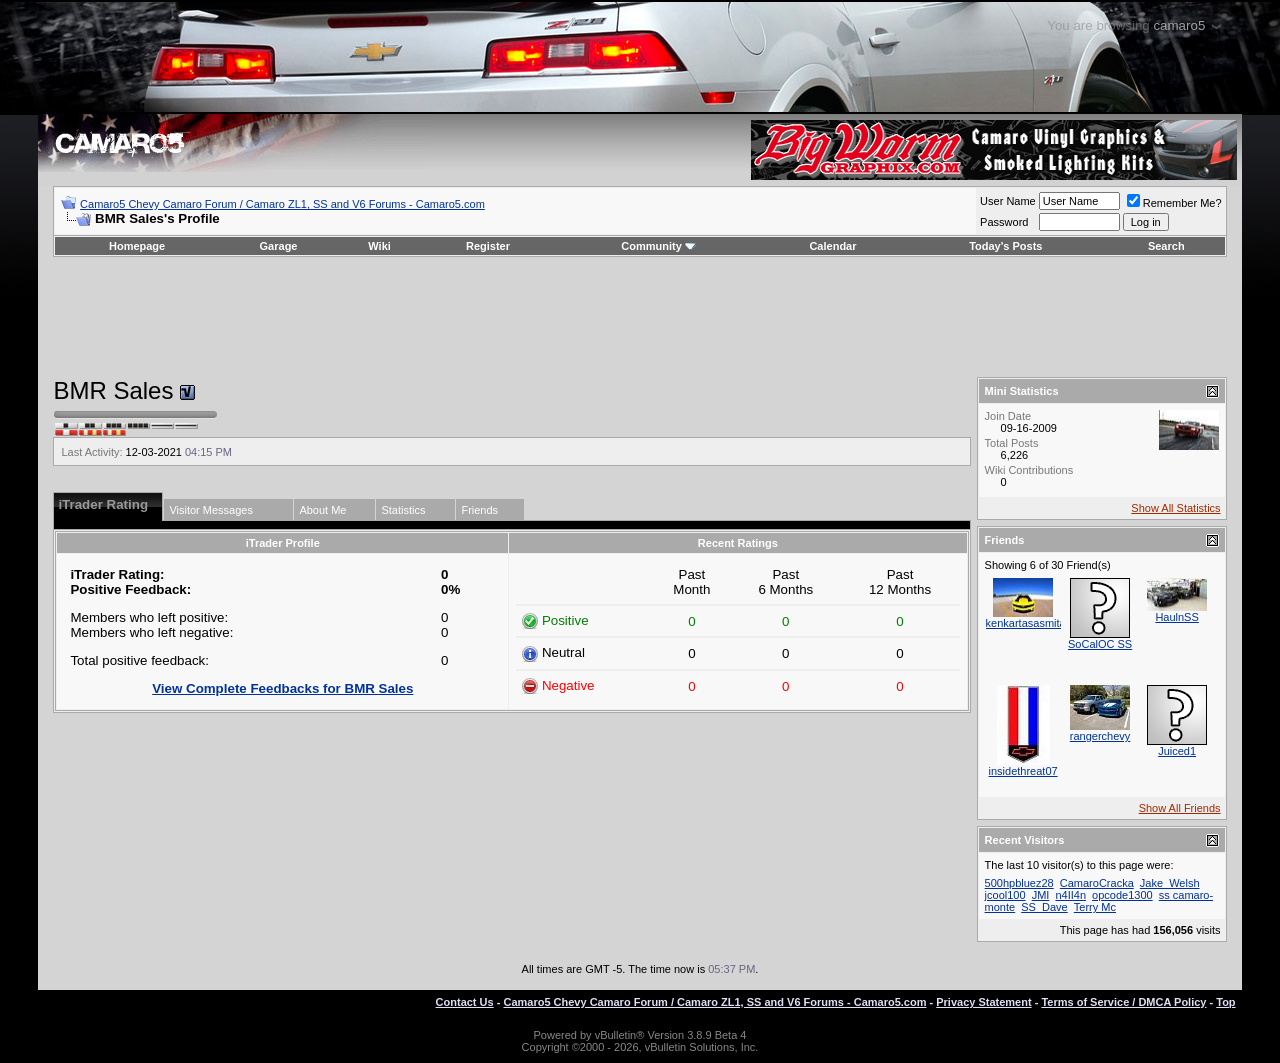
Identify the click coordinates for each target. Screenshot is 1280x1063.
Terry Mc (1095, 907)
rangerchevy (1100, 736)
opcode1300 (1122, 895)
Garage (279, 246)
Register (488, 246)
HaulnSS (1176, 617)
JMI (1041, 895)
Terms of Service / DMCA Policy (1123, 1002)
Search (1166, 246)
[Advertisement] (640, 317)
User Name (1008, 201)
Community (658, 246)
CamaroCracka (1097, 883)
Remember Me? (1174, 203)
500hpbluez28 (1019, 883)
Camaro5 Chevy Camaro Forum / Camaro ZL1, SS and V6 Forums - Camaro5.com (282, 204)
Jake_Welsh (1170, 883)
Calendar (832, 246)
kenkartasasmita (1026, 623)
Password (1004, 222)
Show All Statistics (1175, 508)
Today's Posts (1005, 246)
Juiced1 (1177, 751)
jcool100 (1005, 895)
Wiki (379, 246)
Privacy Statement (983, 1002)
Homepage (137, 246)
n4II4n (1070, 895)
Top (1225, 1002)
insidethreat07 (1023, 771)
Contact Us (465, 1002)
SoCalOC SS (1100, 644)
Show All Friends (1180, 808)
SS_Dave (1044, 907)
